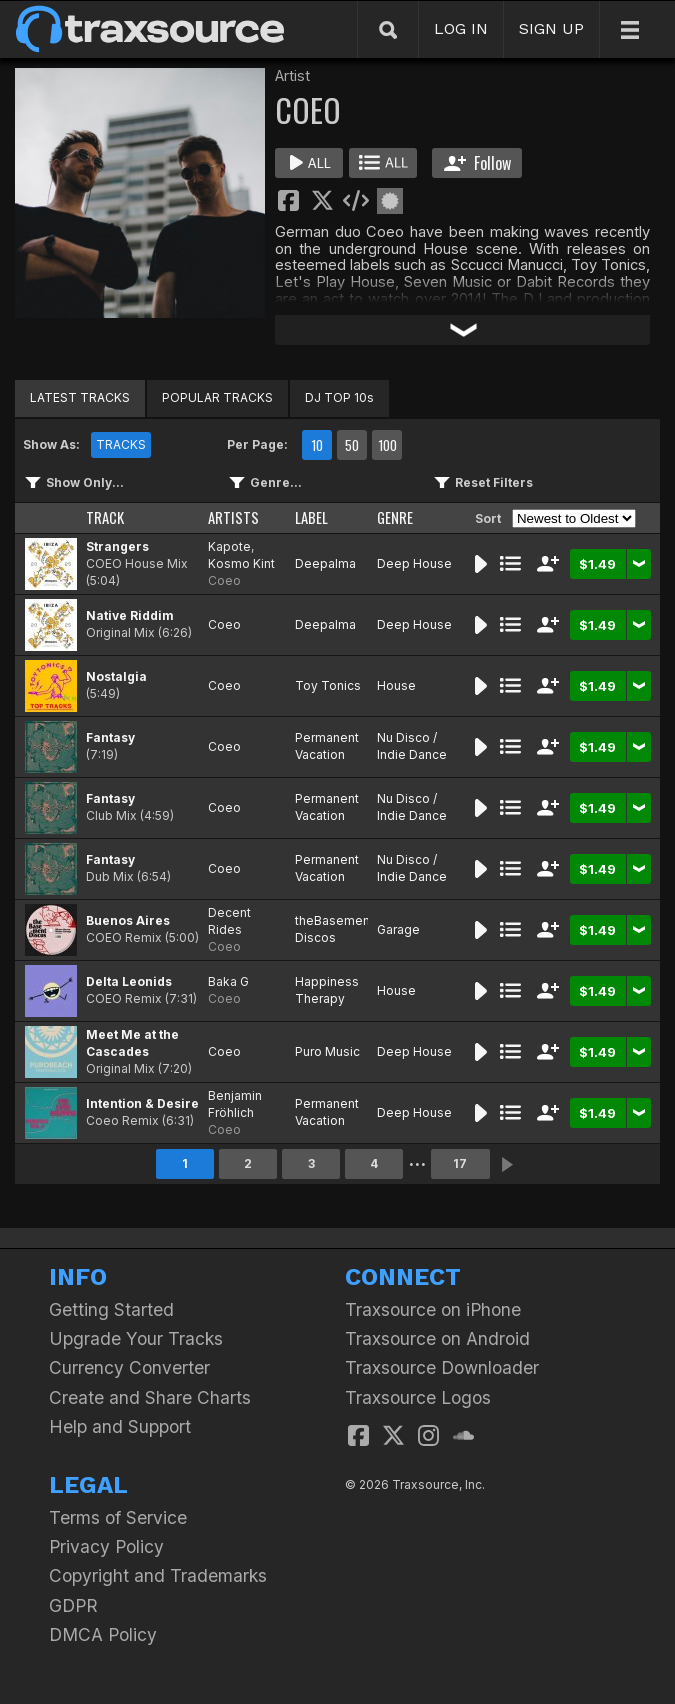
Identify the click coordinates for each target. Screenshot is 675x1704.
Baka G (228, 981)
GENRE (395, 517)
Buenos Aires (128, 920)
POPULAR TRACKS (217, 397)
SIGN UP (551, 28)
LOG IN (461, 28)
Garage (398, 929)
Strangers (117, 546)
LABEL (311, 517)
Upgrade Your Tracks (136, 1338)
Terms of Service (118, 1517)
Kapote (229, 546)
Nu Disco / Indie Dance (412, 746)
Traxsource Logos (418, 1397)
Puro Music (327, 1051)
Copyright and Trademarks (158, 1575)
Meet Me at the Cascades (132, 1043)
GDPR (73, 1605)
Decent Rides (229, 921)
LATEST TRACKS (80, 397)
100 (387, 445)
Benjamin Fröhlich (235, 1104)
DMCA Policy (103, 1634)
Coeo (224, 580)
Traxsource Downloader (442, 1367)
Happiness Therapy (327, 990)
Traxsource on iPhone (433, 1309)
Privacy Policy (106, 1546)
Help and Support (120, 1426)
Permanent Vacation (327, 746)
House (396, 685)
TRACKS (121, 444)
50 (352, 445)
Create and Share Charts (150, 1397)
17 (460, 1163)
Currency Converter (129, 1367)
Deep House (414, 563)
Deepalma (325, 563)
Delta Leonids (129, 981)
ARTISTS (233, 517)
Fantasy (110, 737)
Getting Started (111, 1309)
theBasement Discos (334, 929)
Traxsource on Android (437, 1338)
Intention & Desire (142, 1103)
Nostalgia (116, 676)
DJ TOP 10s (339, 397)
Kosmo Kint (241, 563)
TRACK (105, 517)
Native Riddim (130, 615)
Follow (477, 163)
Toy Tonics (328, 685)
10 (317, 445)
